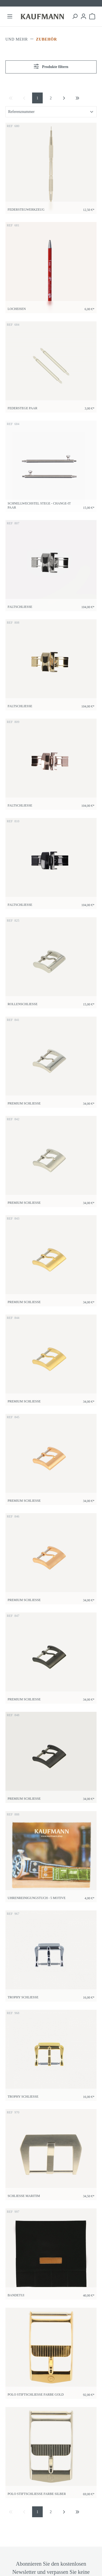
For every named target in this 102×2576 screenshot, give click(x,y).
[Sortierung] (51, 111)
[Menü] (9, 16)
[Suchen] (74, 16)
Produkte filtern (51, 66)
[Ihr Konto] (83, 16)
